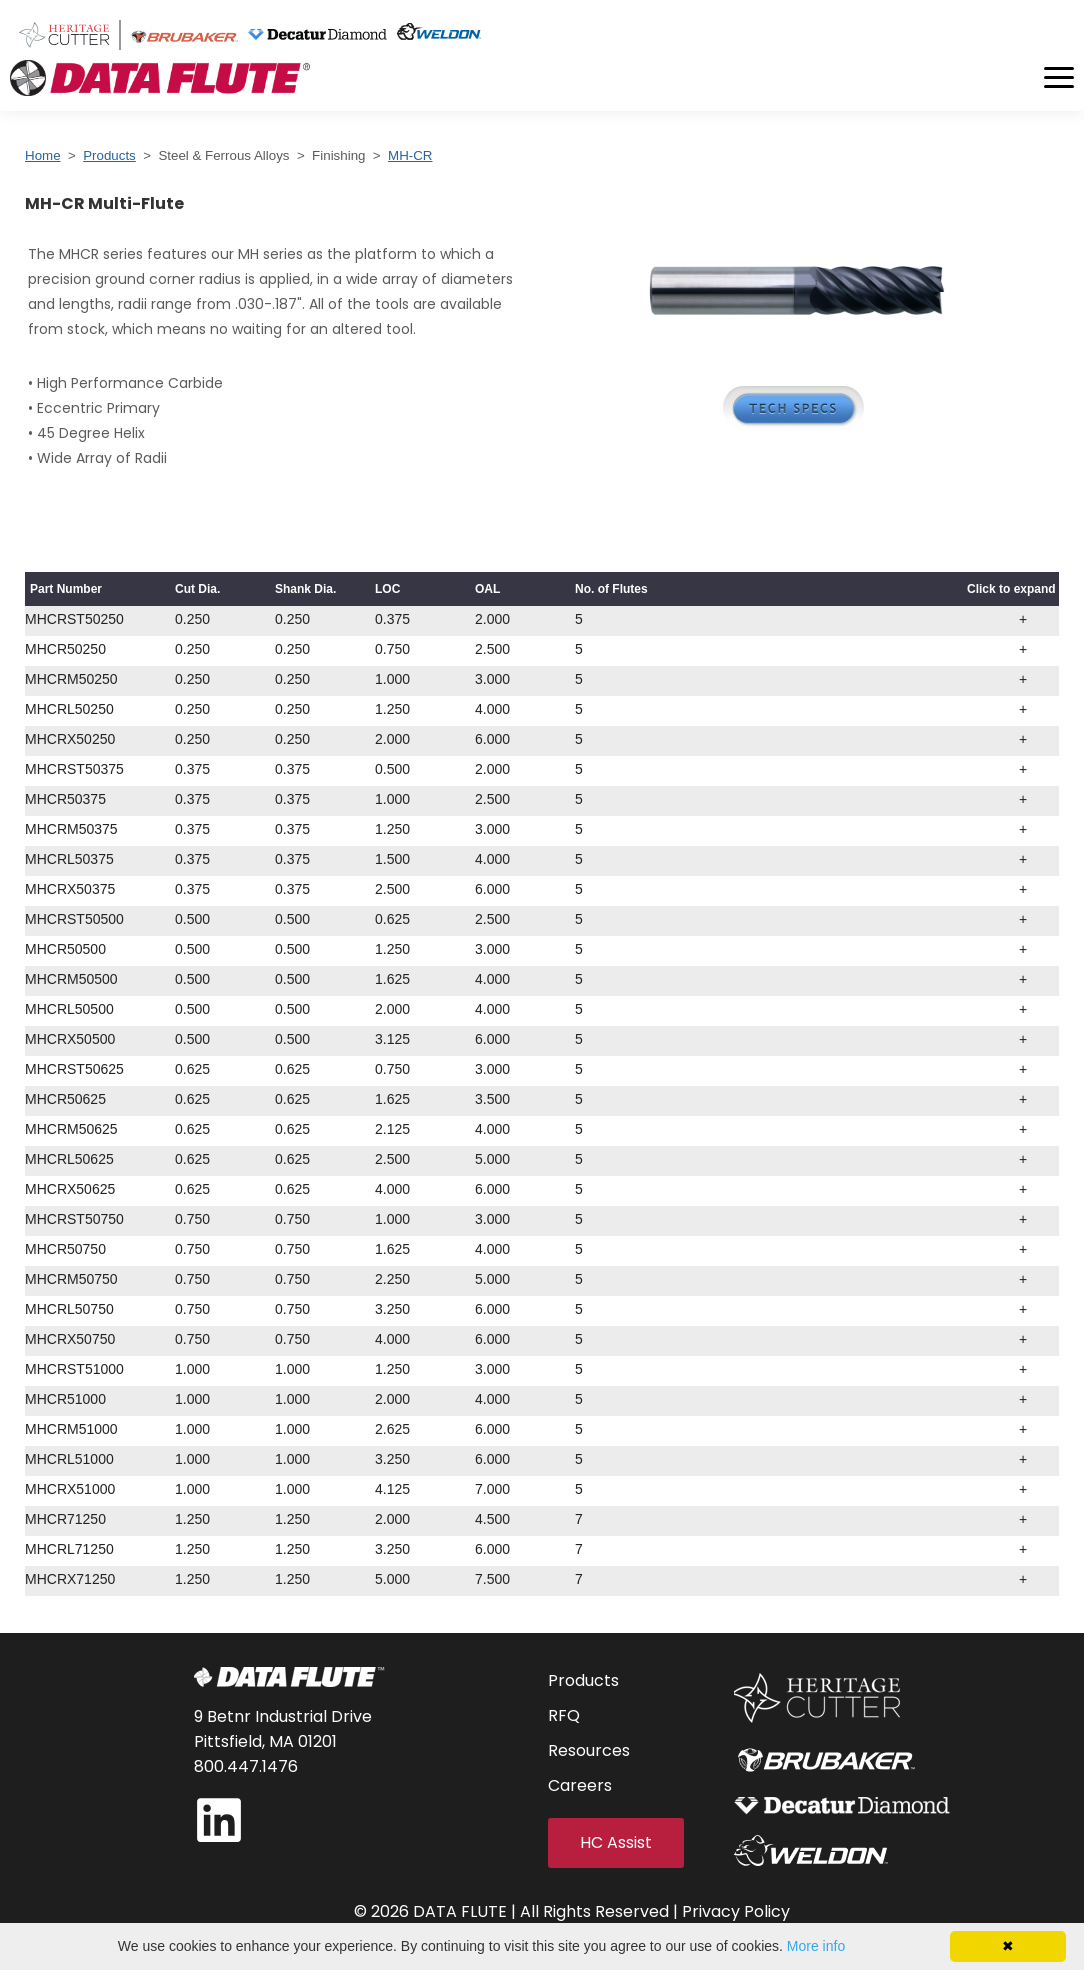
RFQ (564, 1715)
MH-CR (410, 155)
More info (816, 1946)
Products (109, 155)
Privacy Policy (736, 1911)
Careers (580, 1785)
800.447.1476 (246, 1766)
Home (43, 155)
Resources (589, 1750)
